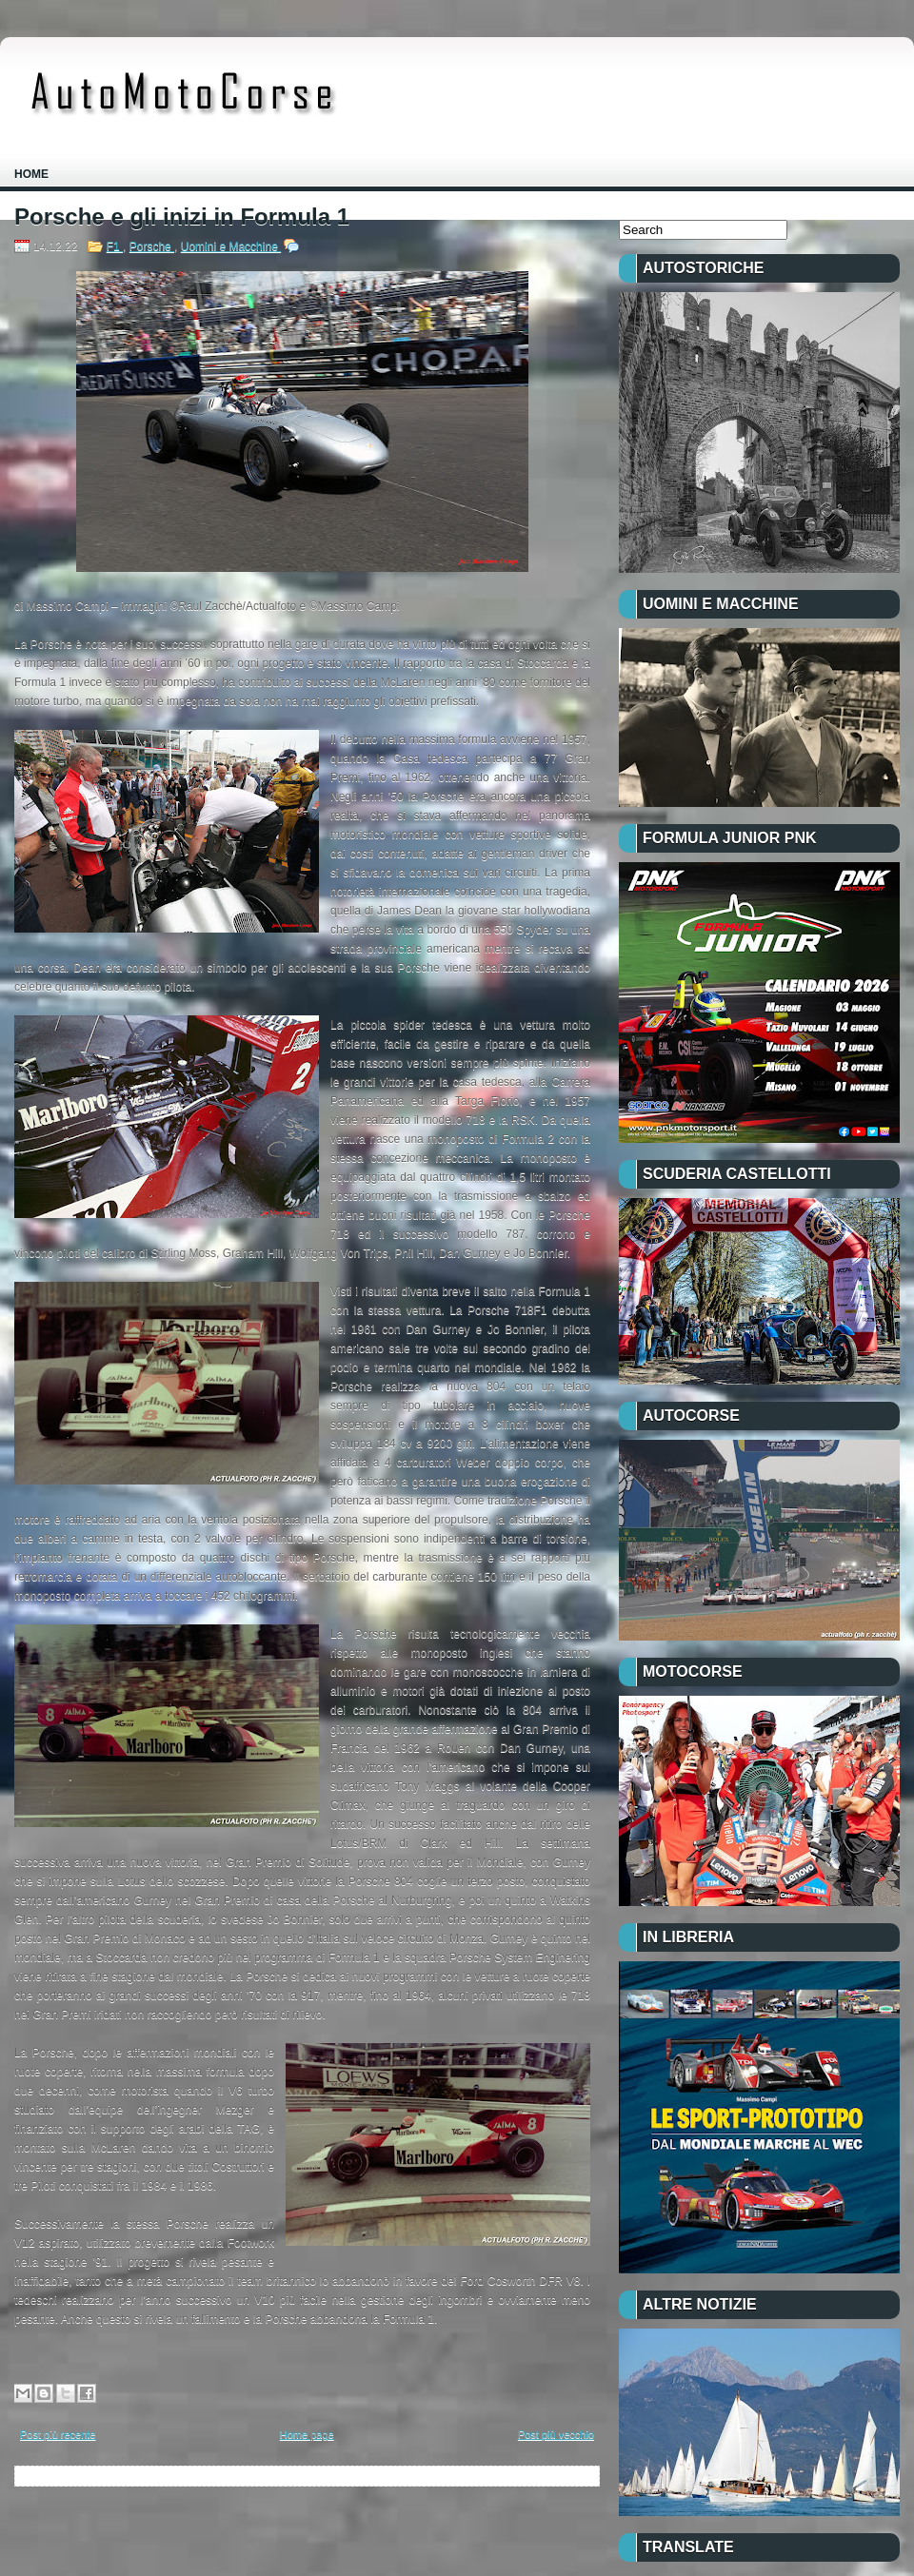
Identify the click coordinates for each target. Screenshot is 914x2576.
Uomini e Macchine (231, 246)
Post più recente (58, 2434)
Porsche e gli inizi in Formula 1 (181, 217)
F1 (115, 246)
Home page (307, 2434)
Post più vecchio (556, 2434)
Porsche (151, 246)
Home (31, 174)
